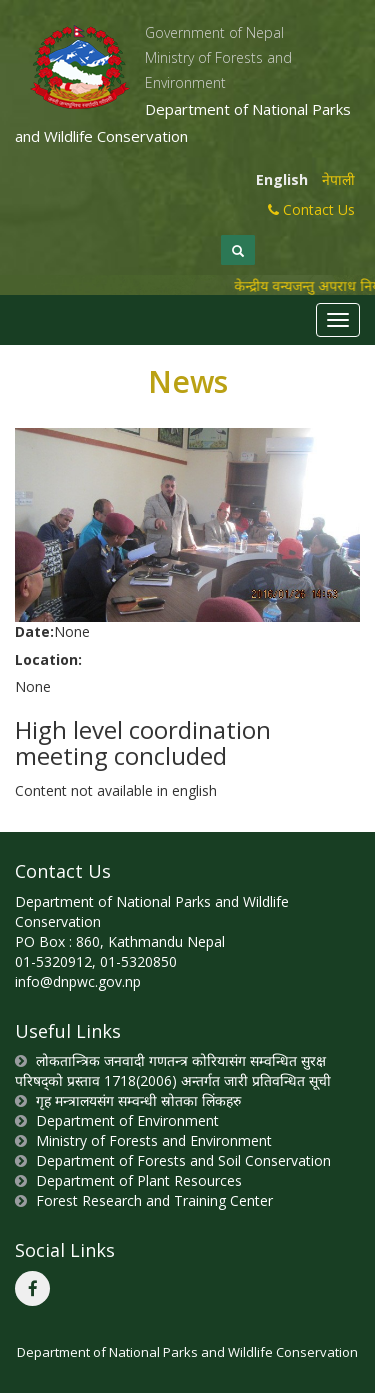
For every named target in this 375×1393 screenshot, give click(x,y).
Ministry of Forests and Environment (154, 1140)
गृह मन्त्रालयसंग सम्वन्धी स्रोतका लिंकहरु (138, 1100)
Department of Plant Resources (139, 1180)
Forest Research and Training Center (154, 1200)
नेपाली (338, 179)
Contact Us (311, 209)
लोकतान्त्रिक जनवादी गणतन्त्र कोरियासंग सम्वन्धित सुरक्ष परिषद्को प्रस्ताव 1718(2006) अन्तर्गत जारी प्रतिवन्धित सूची (173, 1070)
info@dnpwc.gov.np (78, 981)
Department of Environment (127, 1120)
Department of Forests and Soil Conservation (183, 1160)
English (282, 179)
